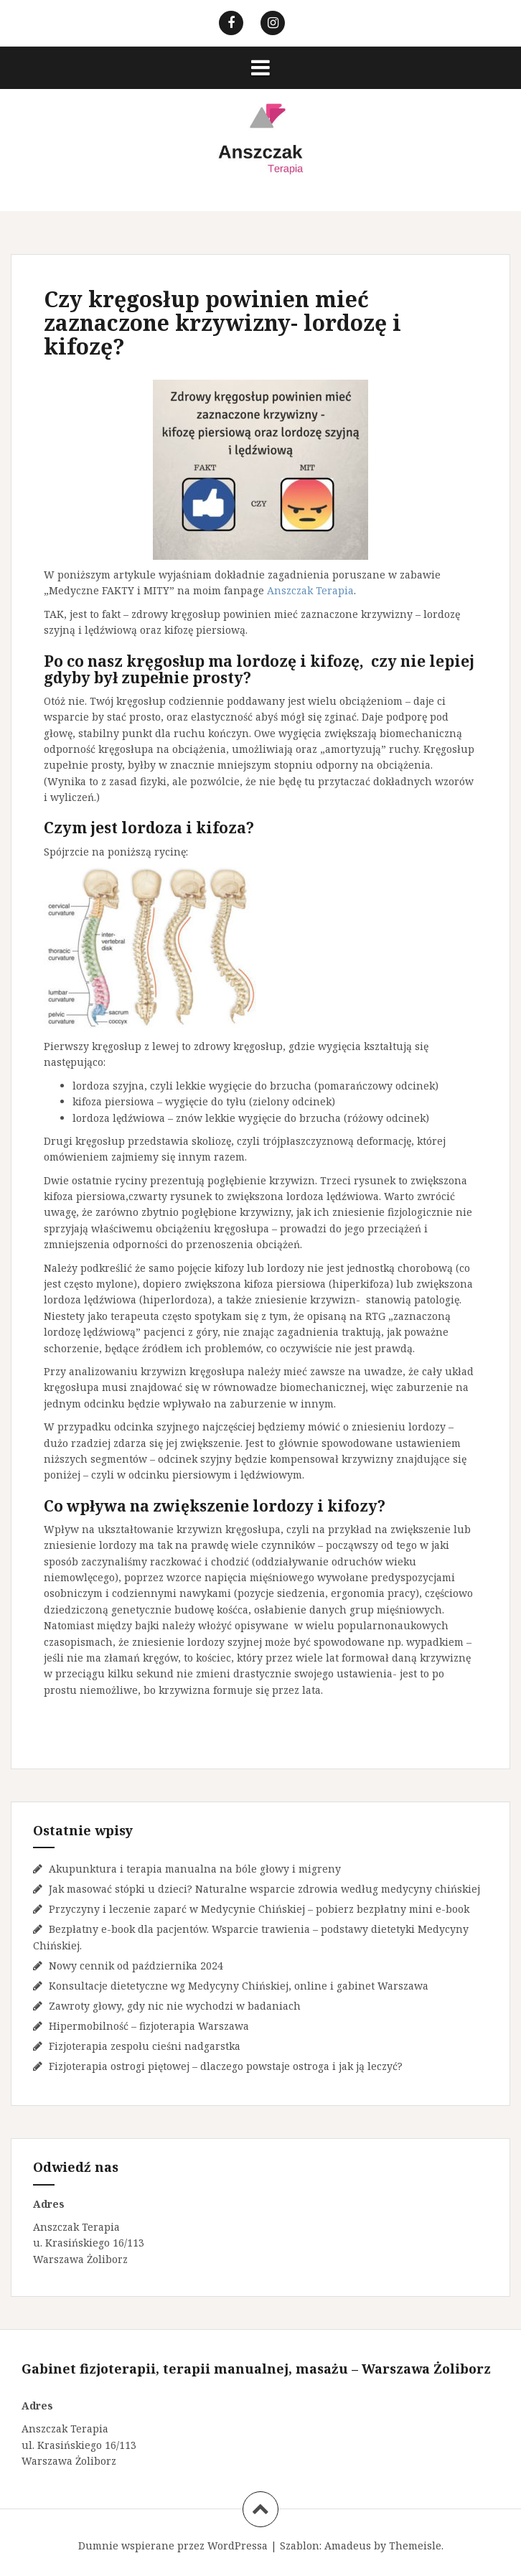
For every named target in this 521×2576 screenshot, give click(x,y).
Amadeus (347, 2545)
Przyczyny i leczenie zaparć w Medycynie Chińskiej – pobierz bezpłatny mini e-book (259, 1909)
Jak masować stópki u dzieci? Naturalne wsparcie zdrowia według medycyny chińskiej (264, 1889)
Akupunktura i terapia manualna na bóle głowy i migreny (195, 1868)
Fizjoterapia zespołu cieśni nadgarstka (144, 2046)
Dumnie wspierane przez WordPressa (173, 2545)
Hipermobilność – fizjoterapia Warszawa (149, 2026)
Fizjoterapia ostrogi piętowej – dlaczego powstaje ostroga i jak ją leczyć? (226, 2066)
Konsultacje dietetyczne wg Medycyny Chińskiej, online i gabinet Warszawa (238, 1985)
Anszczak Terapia (310, 590)
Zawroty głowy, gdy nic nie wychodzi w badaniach (175, 2006)
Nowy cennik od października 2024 (136, 1965)
